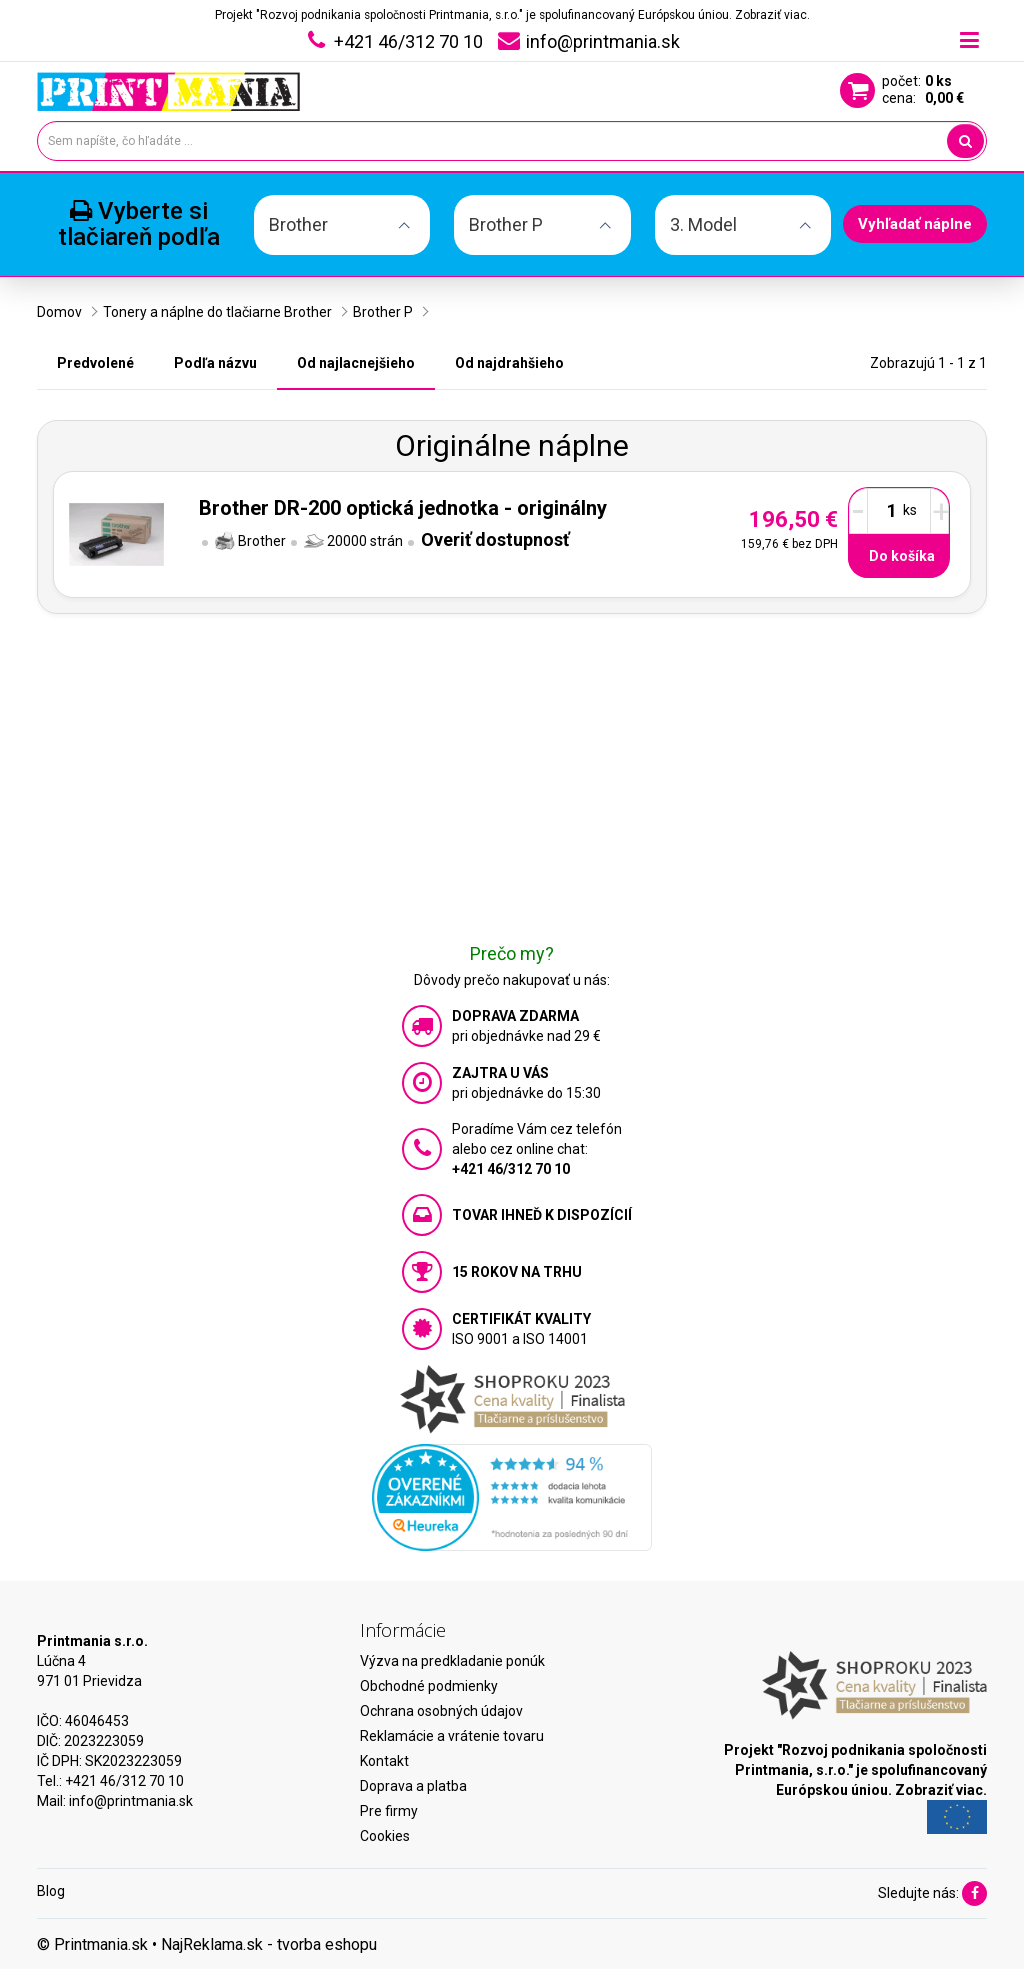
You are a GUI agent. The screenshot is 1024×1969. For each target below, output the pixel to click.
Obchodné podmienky (429, 1686)
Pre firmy (389, 1811)
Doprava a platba (413, 1786)
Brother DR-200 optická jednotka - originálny (403, 508)
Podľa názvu (215, 363)
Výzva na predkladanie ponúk (452, 1661)
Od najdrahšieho (509, 363)
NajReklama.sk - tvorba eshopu (269, 1944)
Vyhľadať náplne (915, 224)
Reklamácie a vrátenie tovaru (452, 1736)
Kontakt (384, 1761)
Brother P (383, 312)
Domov (59, 312)
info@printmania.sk (131, 1801)
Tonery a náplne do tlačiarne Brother (217, 312)
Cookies (385, 1836)
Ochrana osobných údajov (441, 1711)
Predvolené (95, 363)
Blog (51, 1891)
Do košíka (902, 556)
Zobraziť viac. (772, 15)
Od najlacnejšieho (356, 363)
